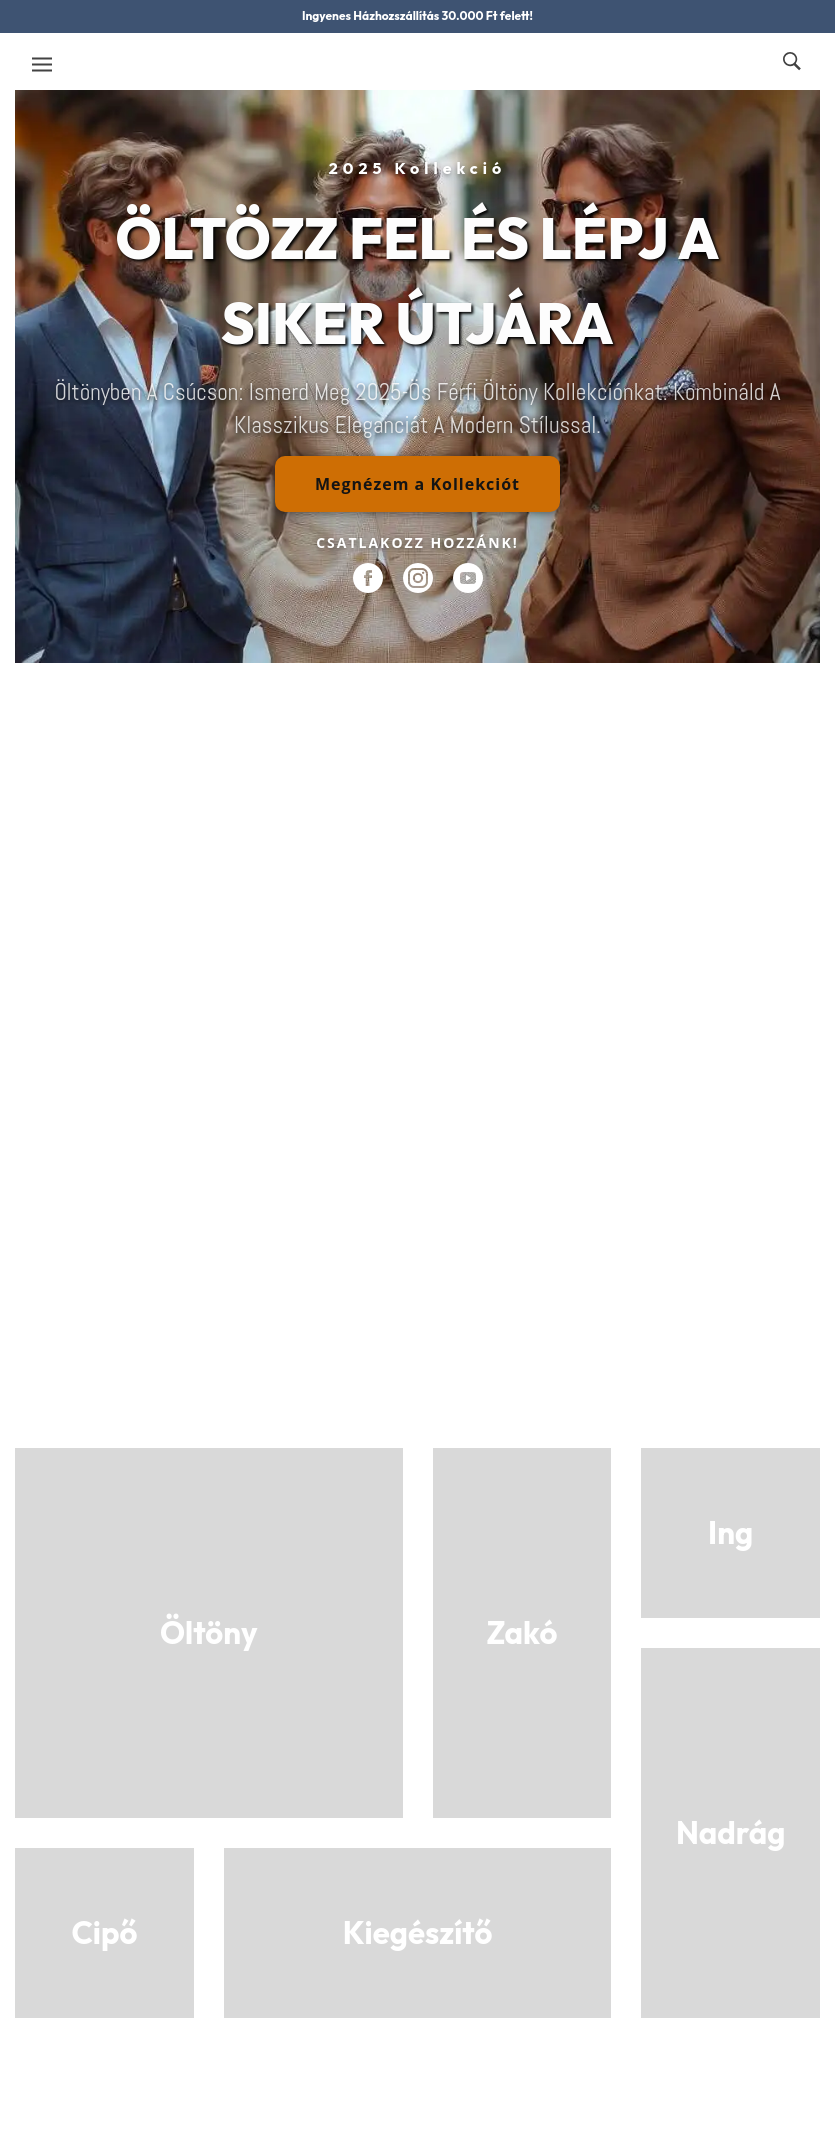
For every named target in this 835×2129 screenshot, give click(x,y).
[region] (417, 376)
